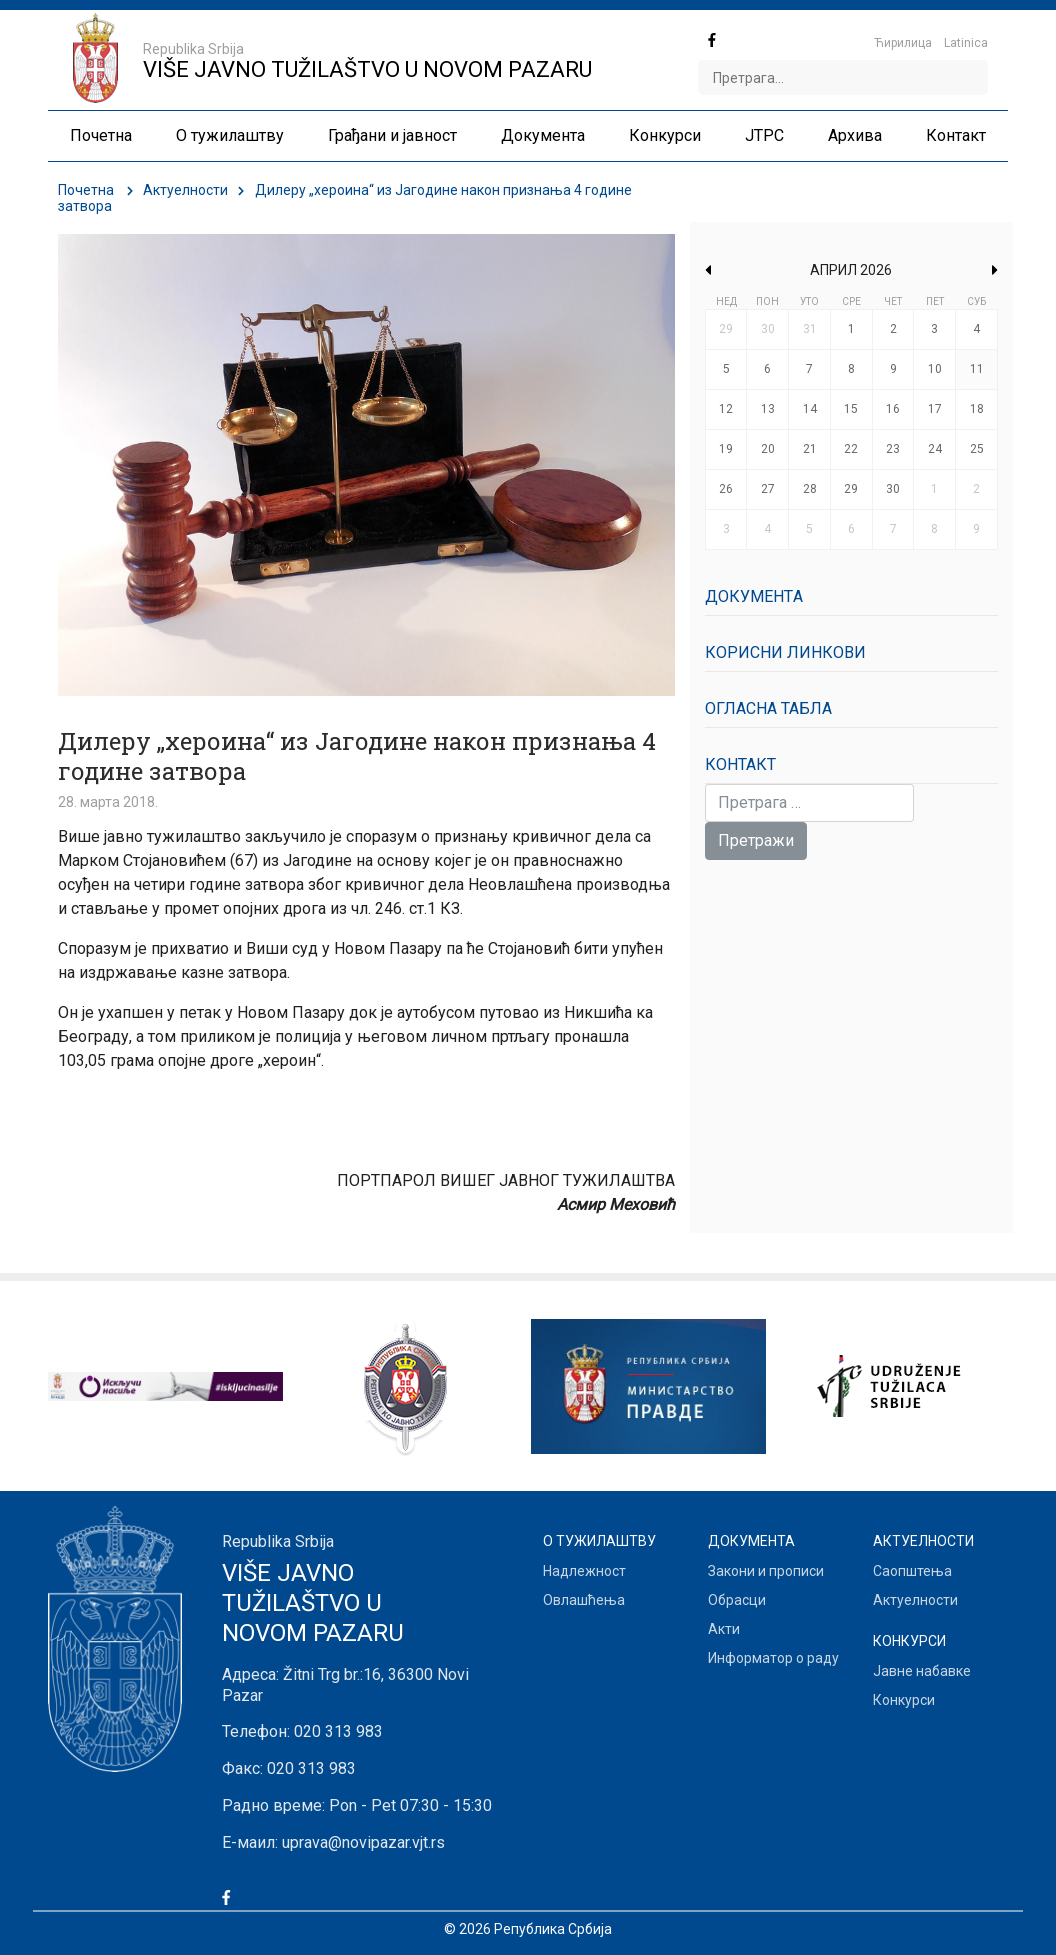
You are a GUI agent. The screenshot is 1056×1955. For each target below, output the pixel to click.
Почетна (86, 190)
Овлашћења (584, 1600)
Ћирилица (903, 43)
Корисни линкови (785, 652)
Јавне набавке (922, 1671)
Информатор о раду (773, 1658)
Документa (754, 596)
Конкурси (904, 1700)
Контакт (740, 764)
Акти (724, 1629)
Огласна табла (768, 708)
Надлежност (584, 1571)
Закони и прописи (766, 1571)
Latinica (966, 43)
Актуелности (185, 190)
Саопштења (912, 1571)
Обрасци (737, 1600)
